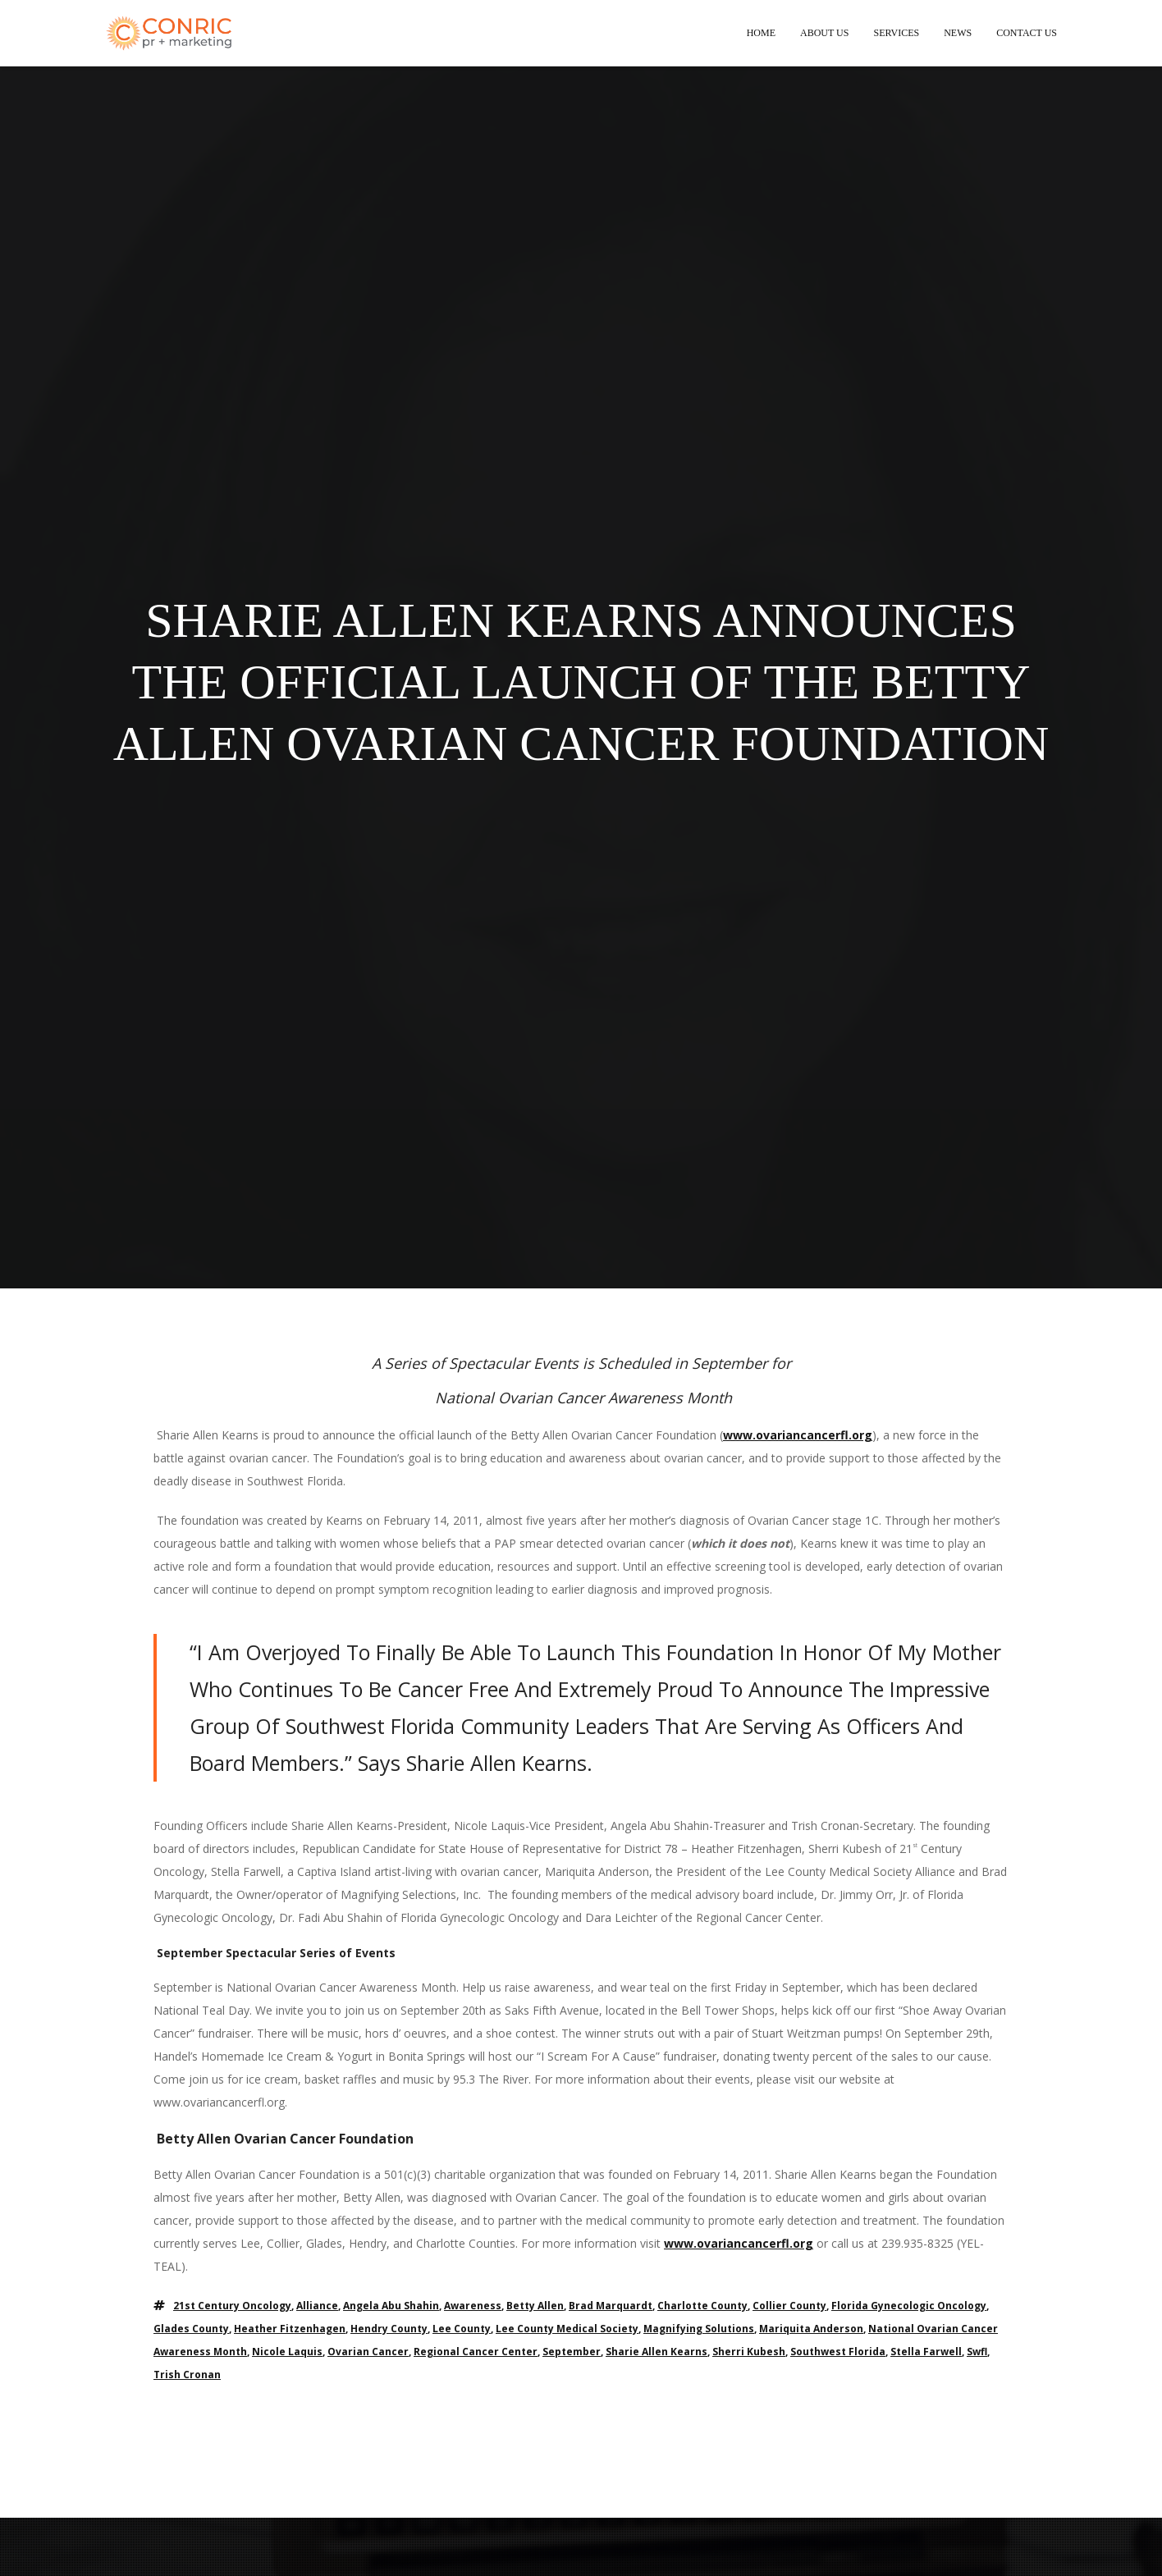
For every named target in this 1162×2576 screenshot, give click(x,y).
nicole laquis (287, 2352)
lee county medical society (567, 2329)
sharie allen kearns (656, 2352)
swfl (977, 2352)
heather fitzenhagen (289, 2329)
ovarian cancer (368, 2352)
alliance (317, 2306)
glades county (191, 2329)
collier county (789, 2306)
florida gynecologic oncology (908, 2306)
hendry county (389, 2329)
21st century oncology (232, 2306)
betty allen (535, 2306)
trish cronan (187, 2375)
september (571, 2352)
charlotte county (702, 2306)
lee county (461, 2329)
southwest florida (837, 2352)
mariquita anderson (811, 2329)
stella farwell (926, 2352)
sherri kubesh (748, 2352)
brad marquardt (610, 2306)
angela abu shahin (391, 2306)
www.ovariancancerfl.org (797, 1435)
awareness (472, 2306)
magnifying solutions (698, 2329)
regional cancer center (476, 2352)
